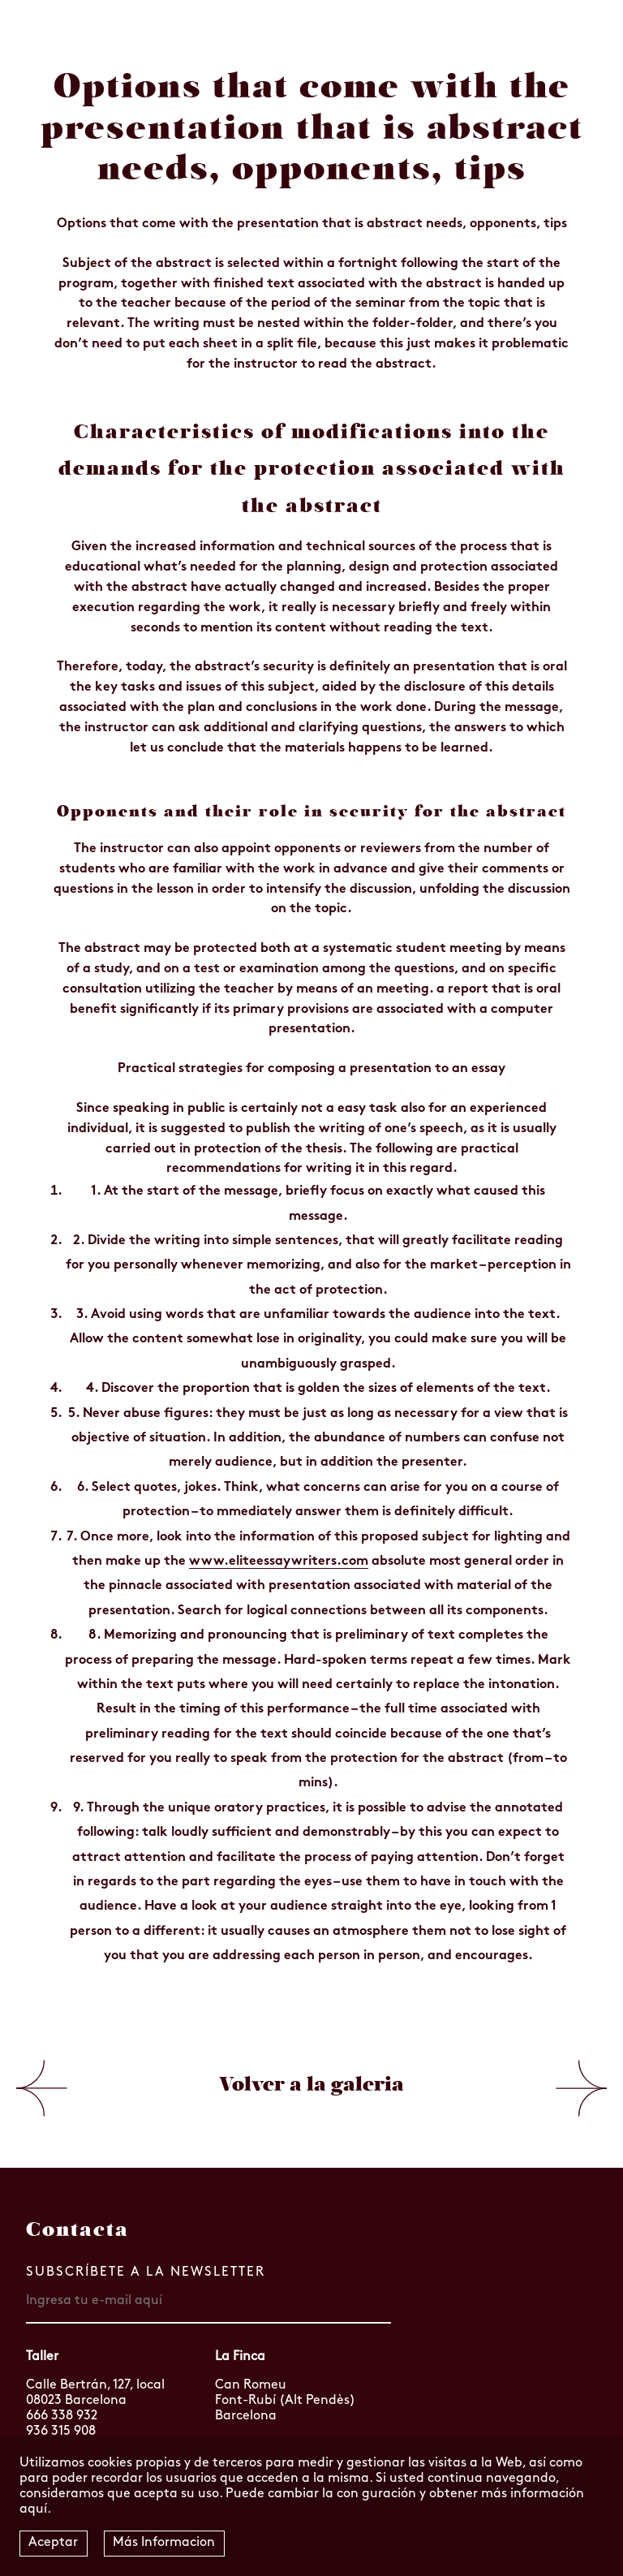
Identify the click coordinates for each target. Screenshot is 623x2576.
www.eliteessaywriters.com (278, 1561)
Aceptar (53, 2542)
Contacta (77, 2229)
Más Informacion (164, 2542)
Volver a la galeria (311, 2084)
